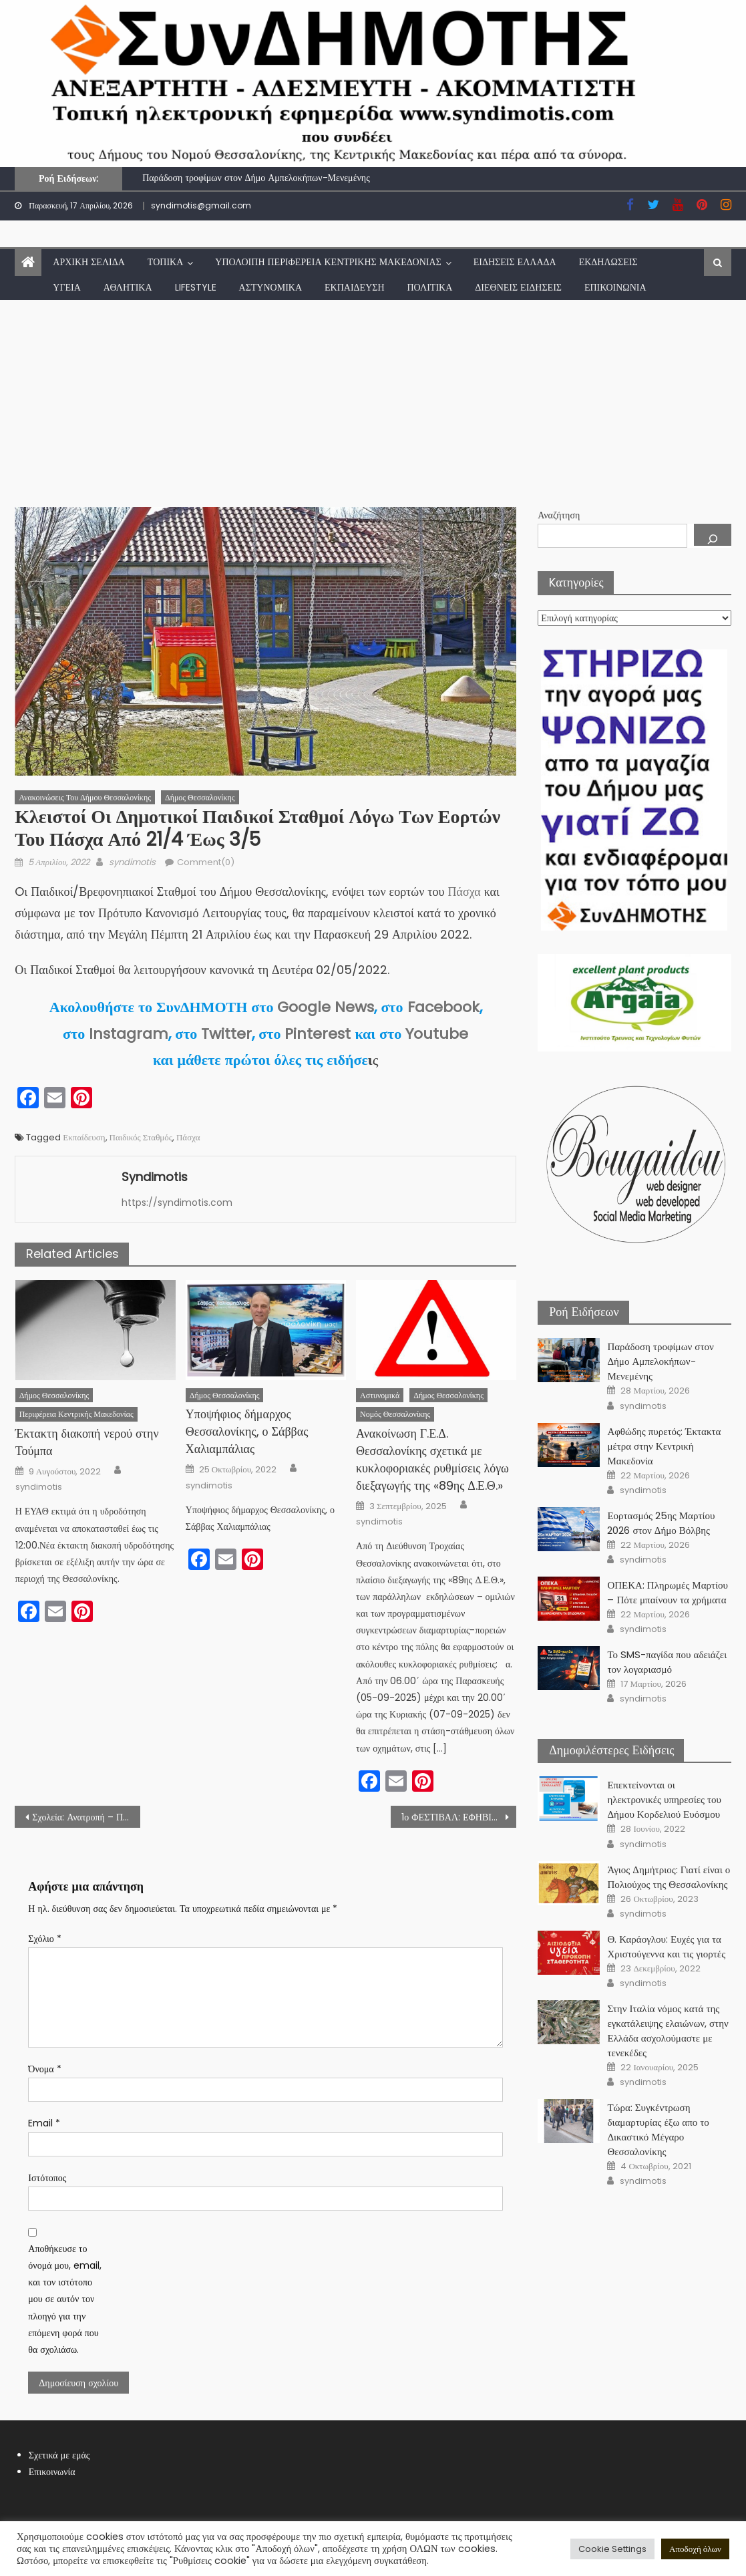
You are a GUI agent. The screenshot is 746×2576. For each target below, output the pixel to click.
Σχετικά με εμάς (59, 2455)
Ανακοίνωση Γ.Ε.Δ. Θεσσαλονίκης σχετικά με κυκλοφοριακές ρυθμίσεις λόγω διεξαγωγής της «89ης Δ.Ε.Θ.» (432, 1459)
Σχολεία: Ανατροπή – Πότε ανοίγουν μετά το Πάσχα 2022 (86, 1817)
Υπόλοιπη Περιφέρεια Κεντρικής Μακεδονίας (328, 262)
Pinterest (318, 1033)
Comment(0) (205, 862)
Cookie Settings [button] (612, 2549)
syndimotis (132, 862)
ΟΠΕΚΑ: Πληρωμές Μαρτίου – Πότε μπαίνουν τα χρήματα (667, 1592)
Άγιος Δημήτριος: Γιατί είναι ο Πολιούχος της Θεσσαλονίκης (668, 1877)
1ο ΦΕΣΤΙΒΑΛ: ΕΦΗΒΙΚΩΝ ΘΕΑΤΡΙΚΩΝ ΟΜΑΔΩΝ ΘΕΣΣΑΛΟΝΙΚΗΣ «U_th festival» (458, 1817)
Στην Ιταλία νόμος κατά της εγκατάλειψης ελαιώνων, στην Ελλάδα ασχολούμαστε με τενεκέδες (667, 2030)
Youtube (436, 1033)
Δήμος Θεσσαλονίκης (200, 797)
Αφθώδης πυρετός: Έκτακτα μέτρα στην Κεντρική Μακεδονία (664, 1446)
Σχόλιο (44, 1938)
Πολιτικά (430, 287)
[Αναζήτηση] (712, 535)
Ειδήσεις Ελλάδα (515, 262)
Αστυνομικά (270, 287)
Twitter (226, 1033)
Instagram (128, 1033)
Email (44, 2123)
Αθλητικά (128, 287)
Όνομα (44, 2069)
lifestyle (195, 287)
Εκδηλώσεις (608, 262)
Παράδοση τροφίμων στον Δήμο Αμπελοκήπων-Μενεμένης (256, 177)
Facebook (443, 1007)
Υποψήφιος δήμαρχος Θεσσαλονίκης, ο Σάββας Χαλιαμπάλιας (247, 1431)
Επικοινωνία (615, 287)
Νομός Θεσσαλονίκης (395, 1414)
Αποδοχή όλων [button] (695, 2549)
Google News (325, 1007)
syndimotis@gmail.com (201, 205)
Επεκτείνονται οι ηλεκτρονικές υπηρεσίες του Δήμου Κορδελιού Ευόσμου (664, 1799)
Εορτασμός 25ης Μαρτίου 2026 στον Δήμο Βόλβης (661, 1522)
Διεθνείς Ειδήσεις (518, 287)
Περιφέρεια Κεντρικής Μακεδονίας (76, 1414)
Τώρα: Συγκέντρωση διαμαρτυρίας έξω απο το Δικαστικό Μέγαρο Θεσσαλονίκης (658, 2129)
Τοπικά (165, 262)
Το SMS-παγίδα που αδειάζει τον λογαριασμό (667, 1661)
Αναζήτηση (559, 515)
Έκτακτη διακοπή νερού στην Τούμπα (87, 1442)
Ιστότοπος (47, 2178)
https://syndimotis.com (177, 1202)
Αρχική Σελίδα (89, 262)
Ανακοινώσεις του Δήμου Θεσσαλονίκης (85, 797)
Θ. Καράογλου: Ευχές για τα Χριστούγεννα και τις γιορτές (666, 1946)
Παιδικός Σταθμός (141, 1137)
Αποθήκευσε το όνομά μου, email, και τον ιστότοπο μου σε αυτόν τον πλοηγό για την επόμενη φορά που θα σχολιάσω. (65, 2299)
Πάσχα (466, 891)
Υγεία (67, 287)
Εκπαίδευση (354, 287)
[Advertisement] (373, 400)
